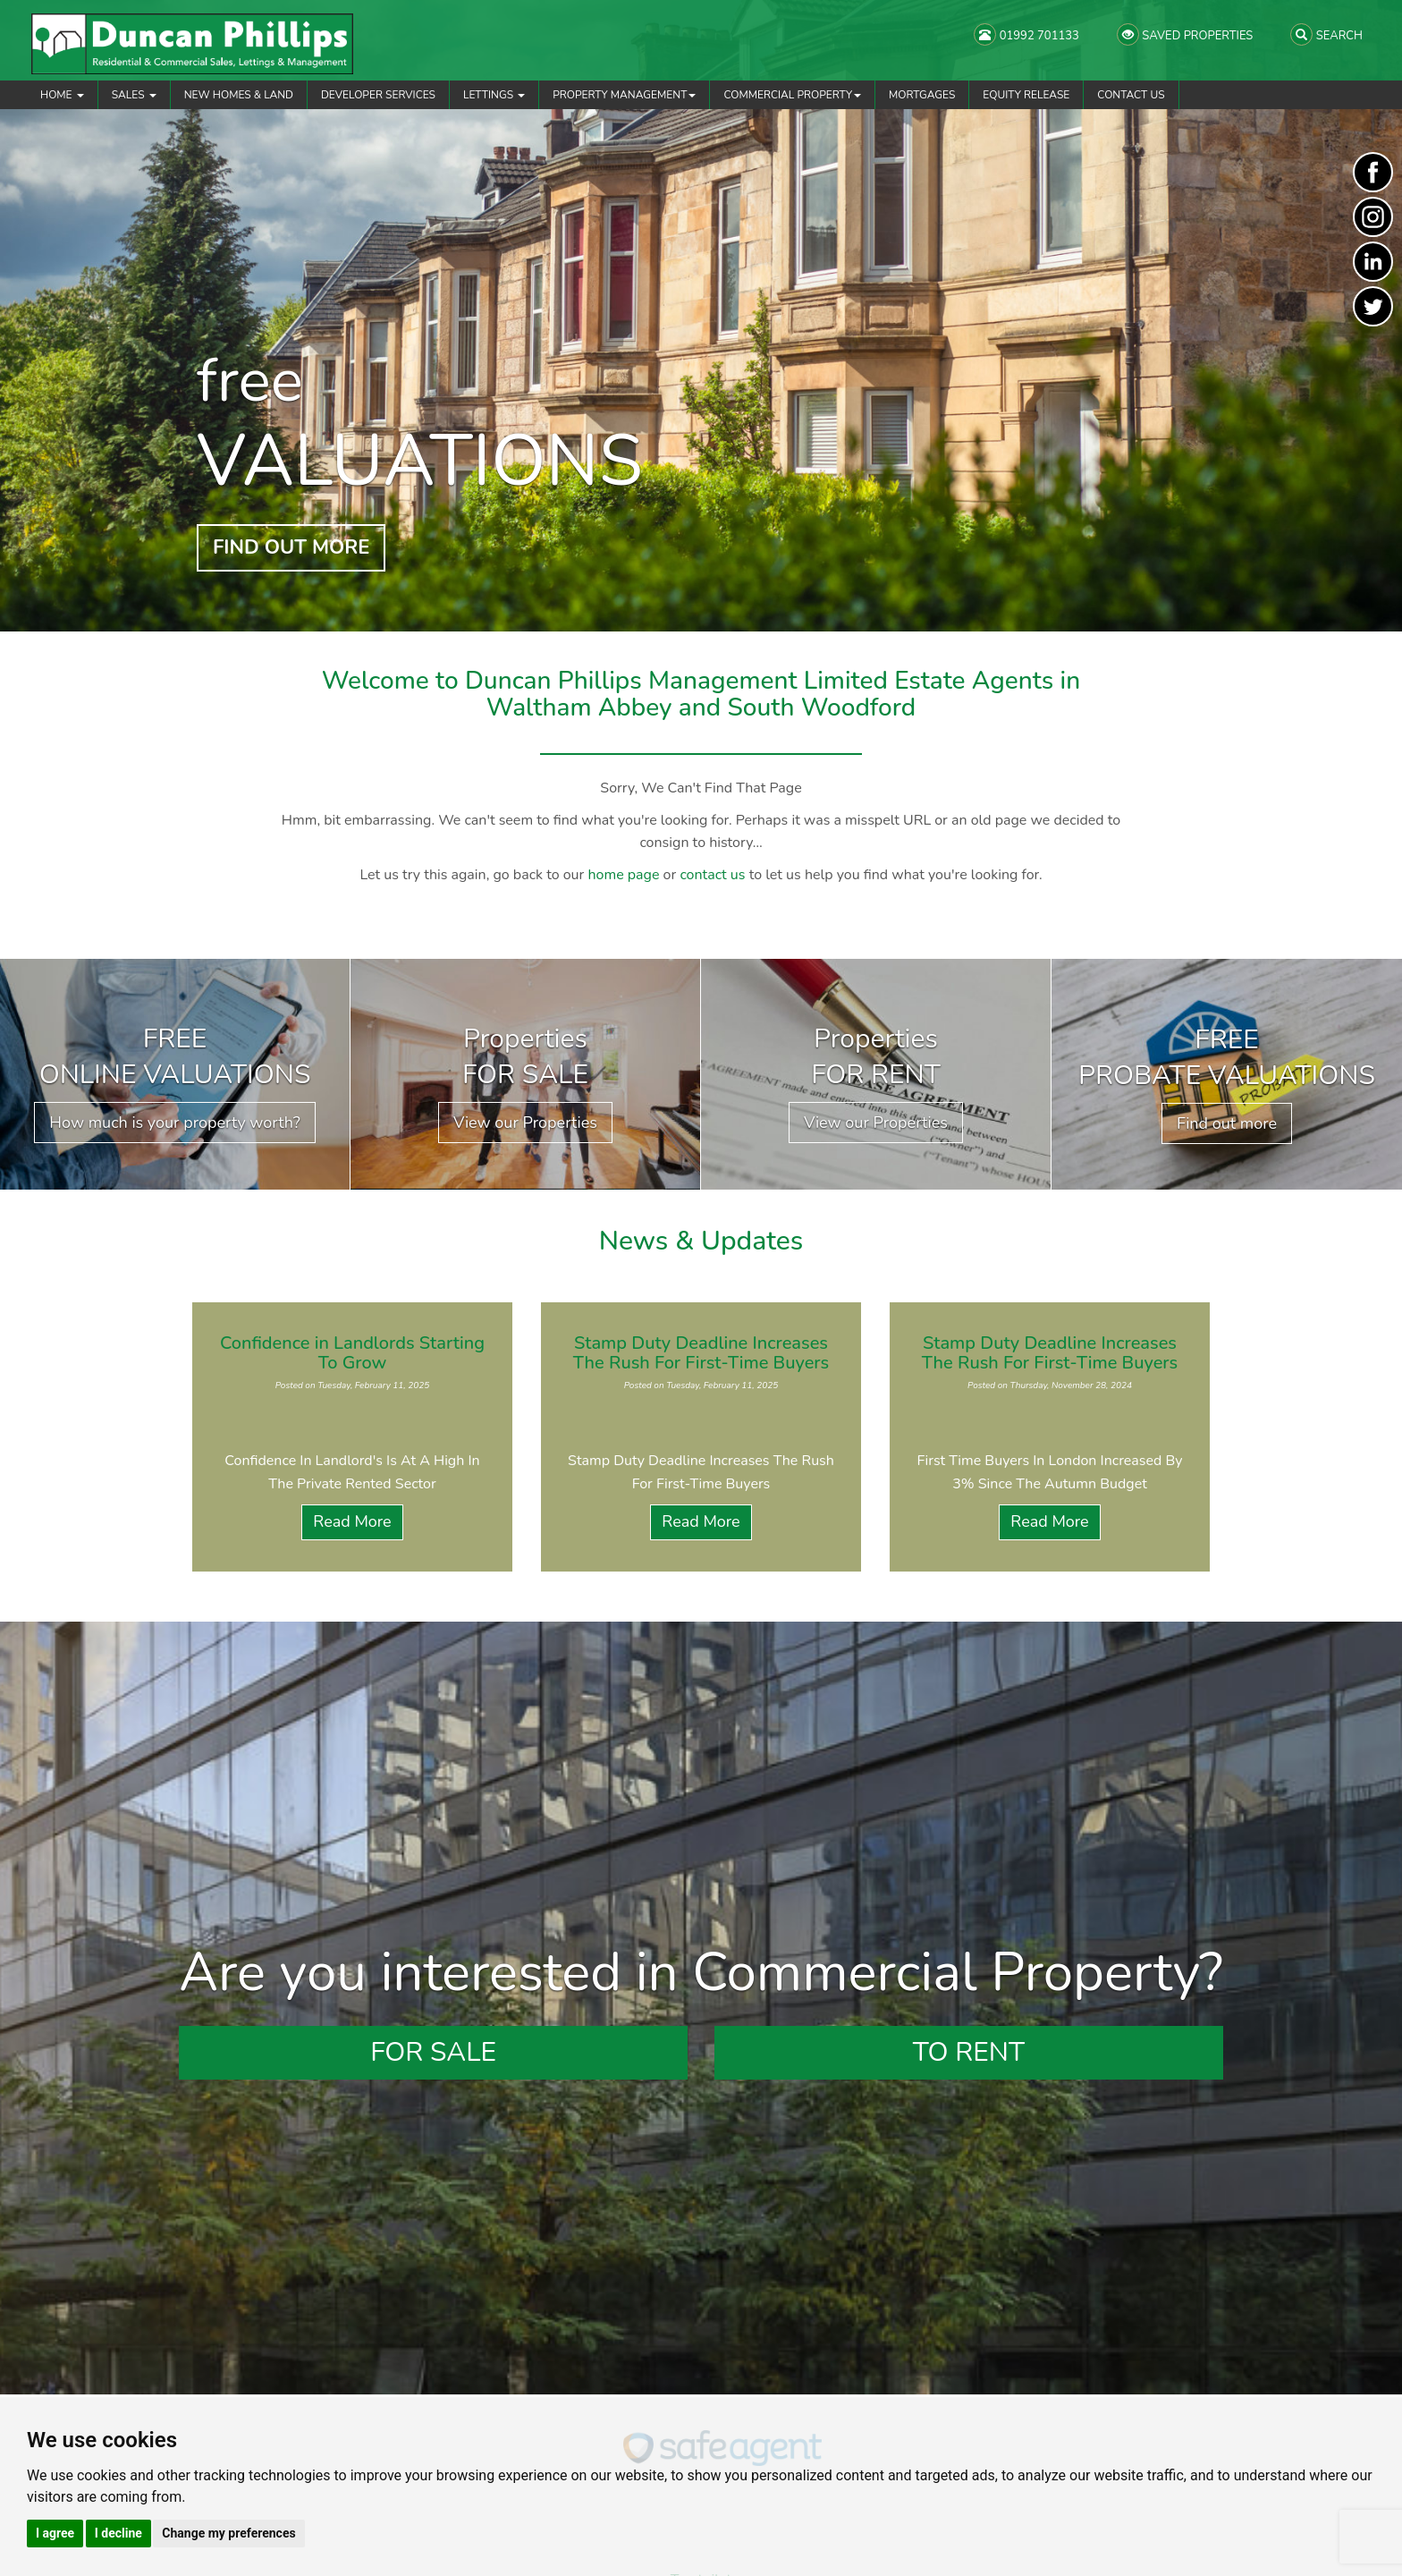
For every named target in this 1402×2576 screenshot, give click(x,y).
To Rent (969, 2052)
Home (62, 95)
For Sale (433, 2052)
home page (623, 875)
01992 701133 (1026, 34)
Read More (352, 1521)
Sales (134, 95)
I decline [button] (118, 2533)
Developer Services (378, 95)
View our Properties (525, 1122)
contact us (712, 875)
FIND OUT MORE (291, 547)
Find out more (1227, 1123)
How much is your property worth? (174, 1122)
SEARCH (1326, 34)
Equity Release (1026, 95)
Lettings (494, 95)
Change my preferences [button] (228, 2533)
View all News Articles (701, 1603)
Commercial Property (792, 95)
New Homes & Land (238, 95)
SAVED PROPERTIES (1185, 34)
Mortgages (922, 95)
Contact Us (1130, 95)
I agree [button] (55, 2533)
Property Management (624, 95)
